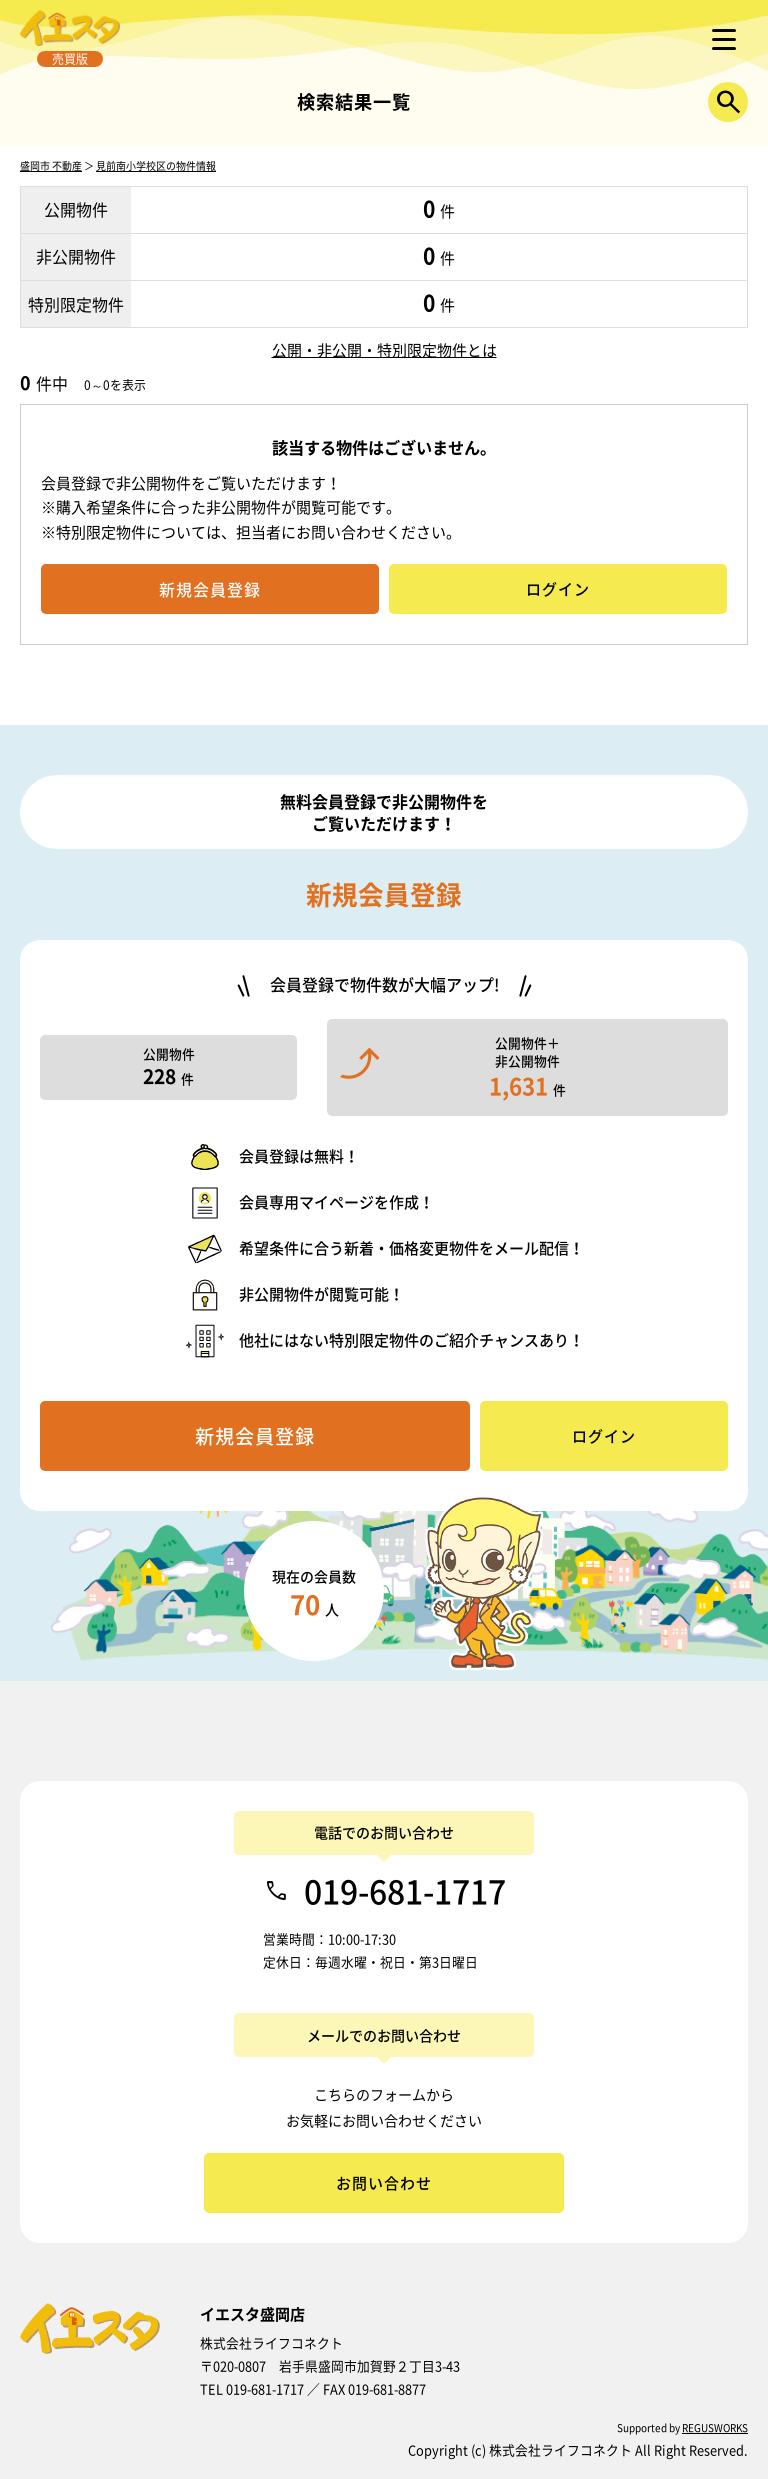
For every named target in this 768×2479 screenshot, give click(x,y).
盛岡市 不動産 (51, 165)
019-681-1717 (405, 1891)
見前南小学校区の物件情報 (156, 165)
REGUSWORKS (715, 2427)
